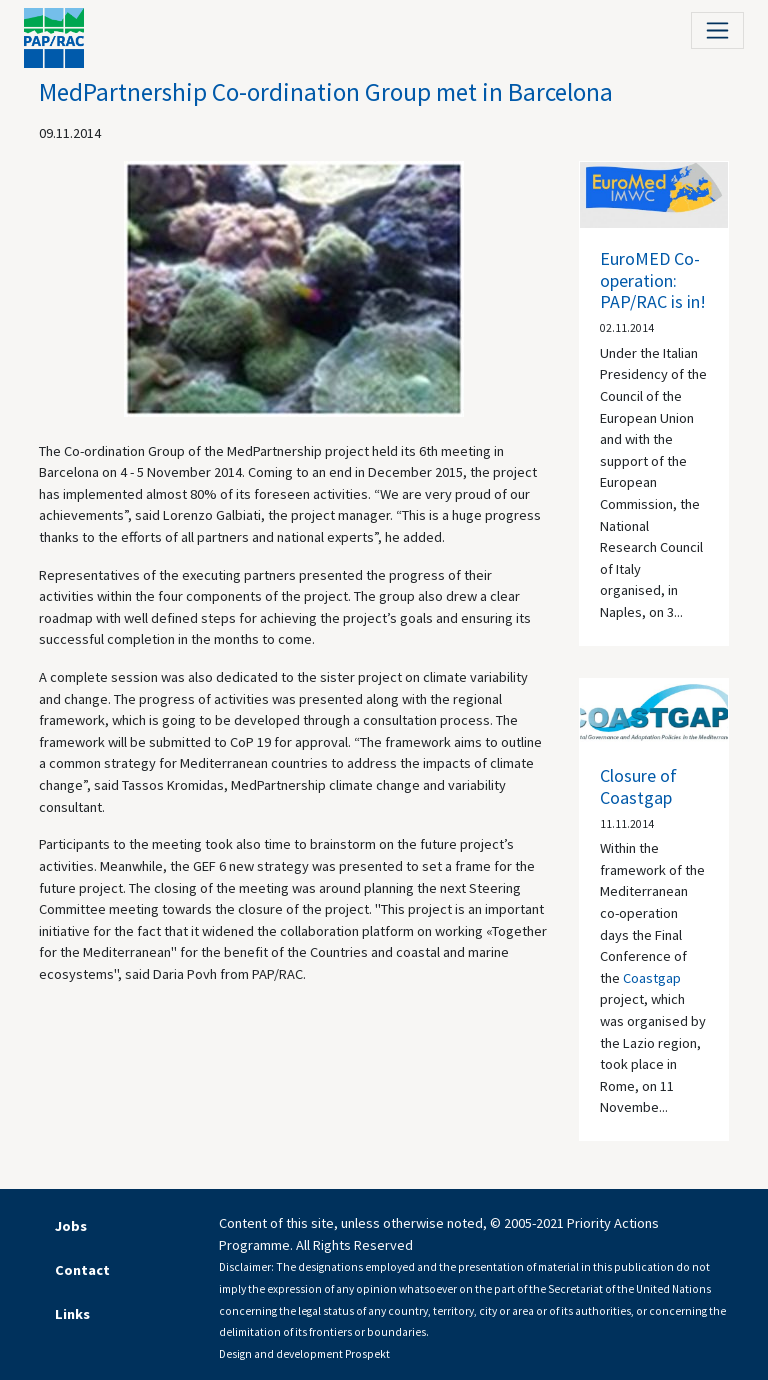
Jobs (71, 1226)
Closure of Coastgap (638, 786)
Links (72, 1314)
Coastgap (652, 978)
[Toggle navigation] (717, 30)
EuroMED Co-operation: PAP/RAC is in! (653, 280)
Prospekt (367, 1354)
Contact (82, 1270)
